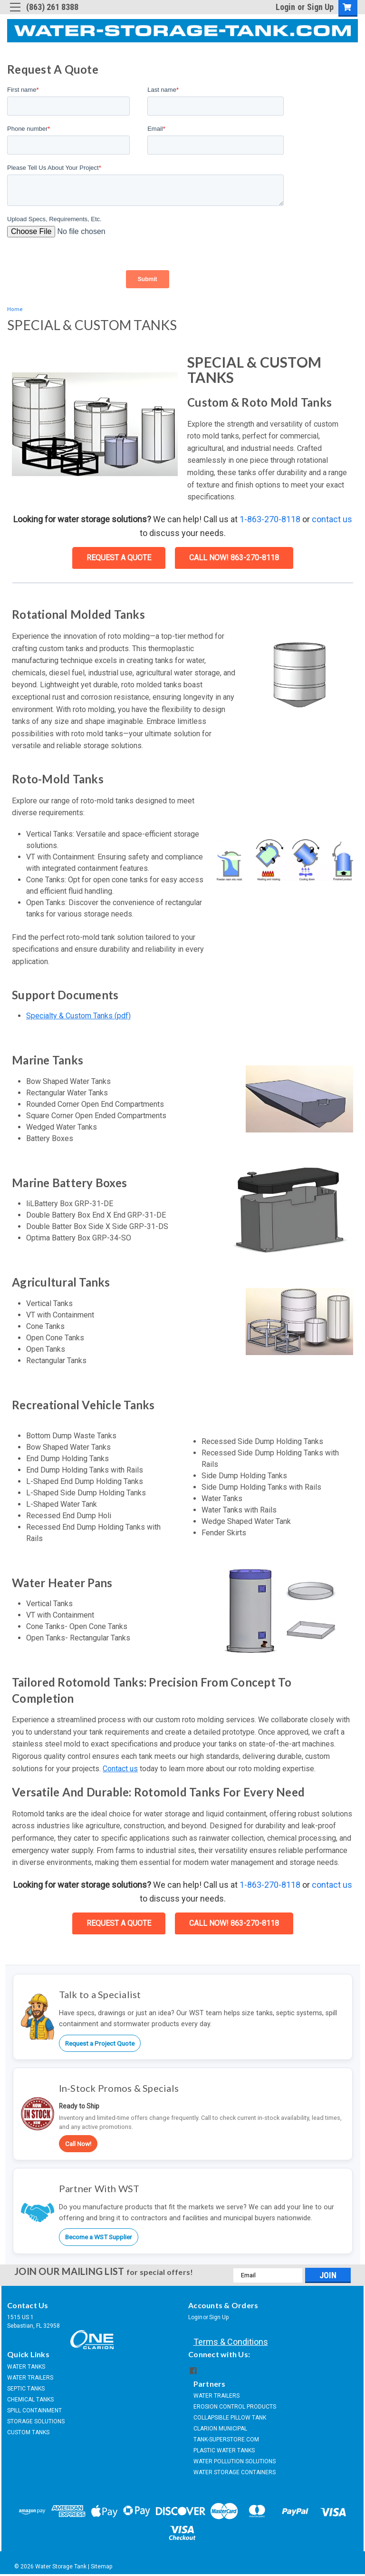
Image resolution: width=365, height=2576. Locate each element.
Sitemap (101, 2566)
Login (285, 7)
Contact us (120, 1768)
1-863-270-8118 (270, 519)
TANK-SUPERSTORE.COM (226, 2439)
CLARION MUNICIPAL (220, 2428)
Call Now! (78, 2143)
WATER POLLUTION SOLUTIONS (234, 2461)
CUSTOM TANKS (28, 2432)
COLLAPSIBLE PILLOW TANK (229, 2417)
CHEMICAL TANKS (30, 2399)
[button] (299, 674)
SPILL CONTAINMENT (34, 2410)
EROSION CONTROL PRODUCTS (234, 2406)
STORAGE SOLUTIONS (36, 2421)
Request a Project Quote (99, 2043)
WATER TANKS (26, 2366)
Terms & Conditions (230, 2342)
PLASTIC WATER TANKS (224, 2450)
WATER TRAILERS (30, 2377)
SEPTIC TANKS (26, 2388)
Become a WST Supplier (98, 2237)
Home (15, 309)
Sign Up (320, 7)
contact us (332, 519)
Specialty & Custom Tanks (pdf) (78, 1015)
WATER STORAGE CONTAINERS (234, 2472)
